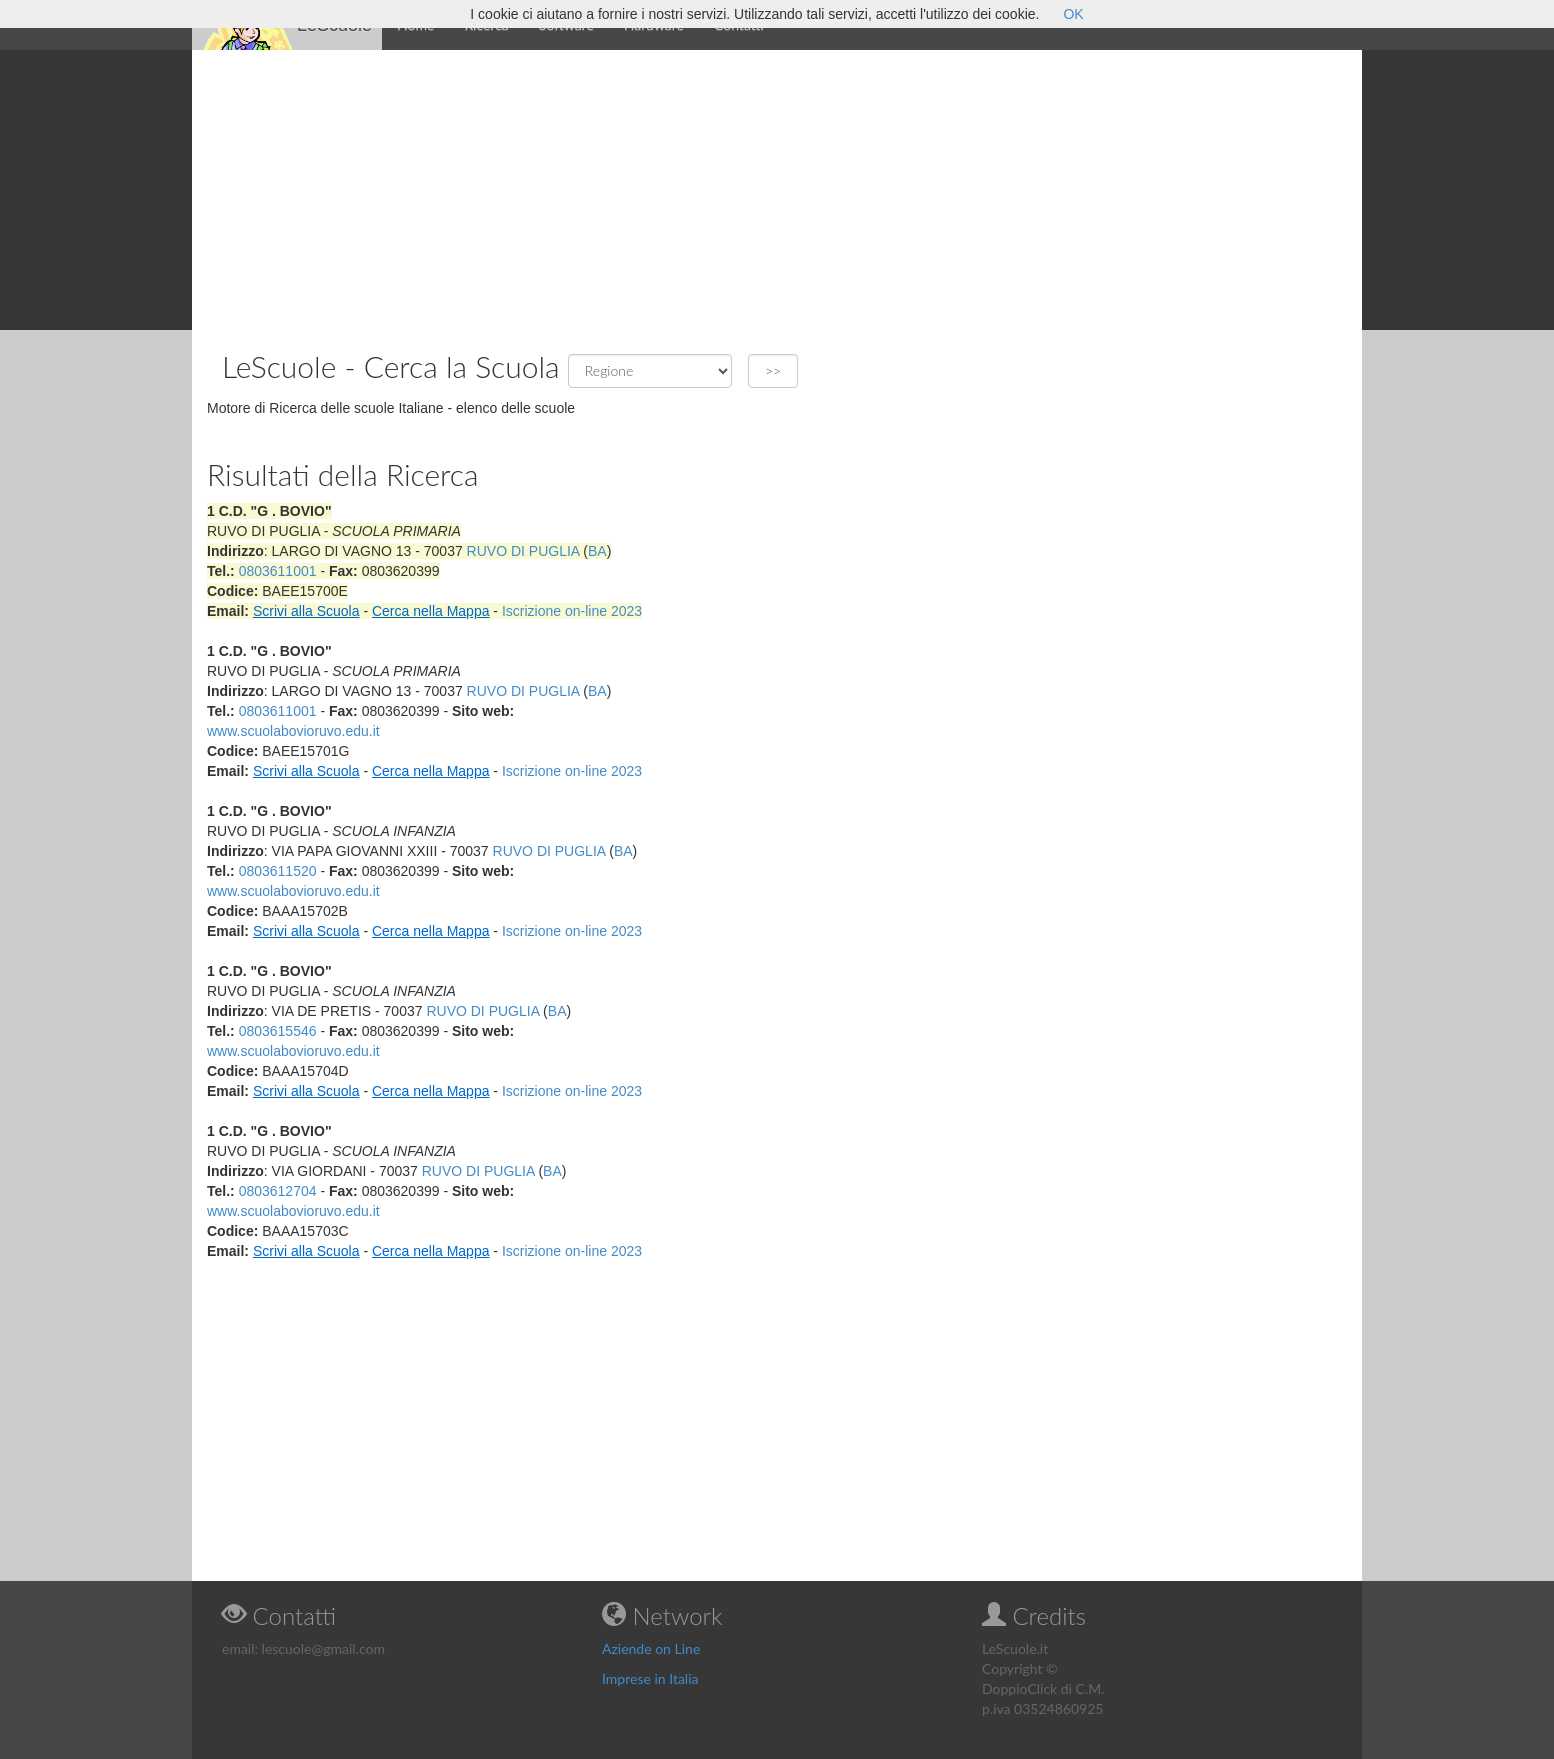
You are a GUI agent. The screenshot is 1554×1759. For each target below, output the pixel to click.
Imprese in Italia (650, 1678)
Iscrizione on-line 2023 (572, 611)
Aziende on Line (651, 1648)
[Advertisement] (777, 190)
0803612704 (278, 1191)
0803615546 (278, 1031)
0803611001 (278, 571)
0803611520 (278, 871)
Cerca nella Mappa (431, 611)
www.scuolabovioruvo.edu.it (293, 731)
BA (597, 551)
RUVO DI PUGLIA (523, 551)
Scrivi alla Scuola (306, 611)
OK (1073, 14)
